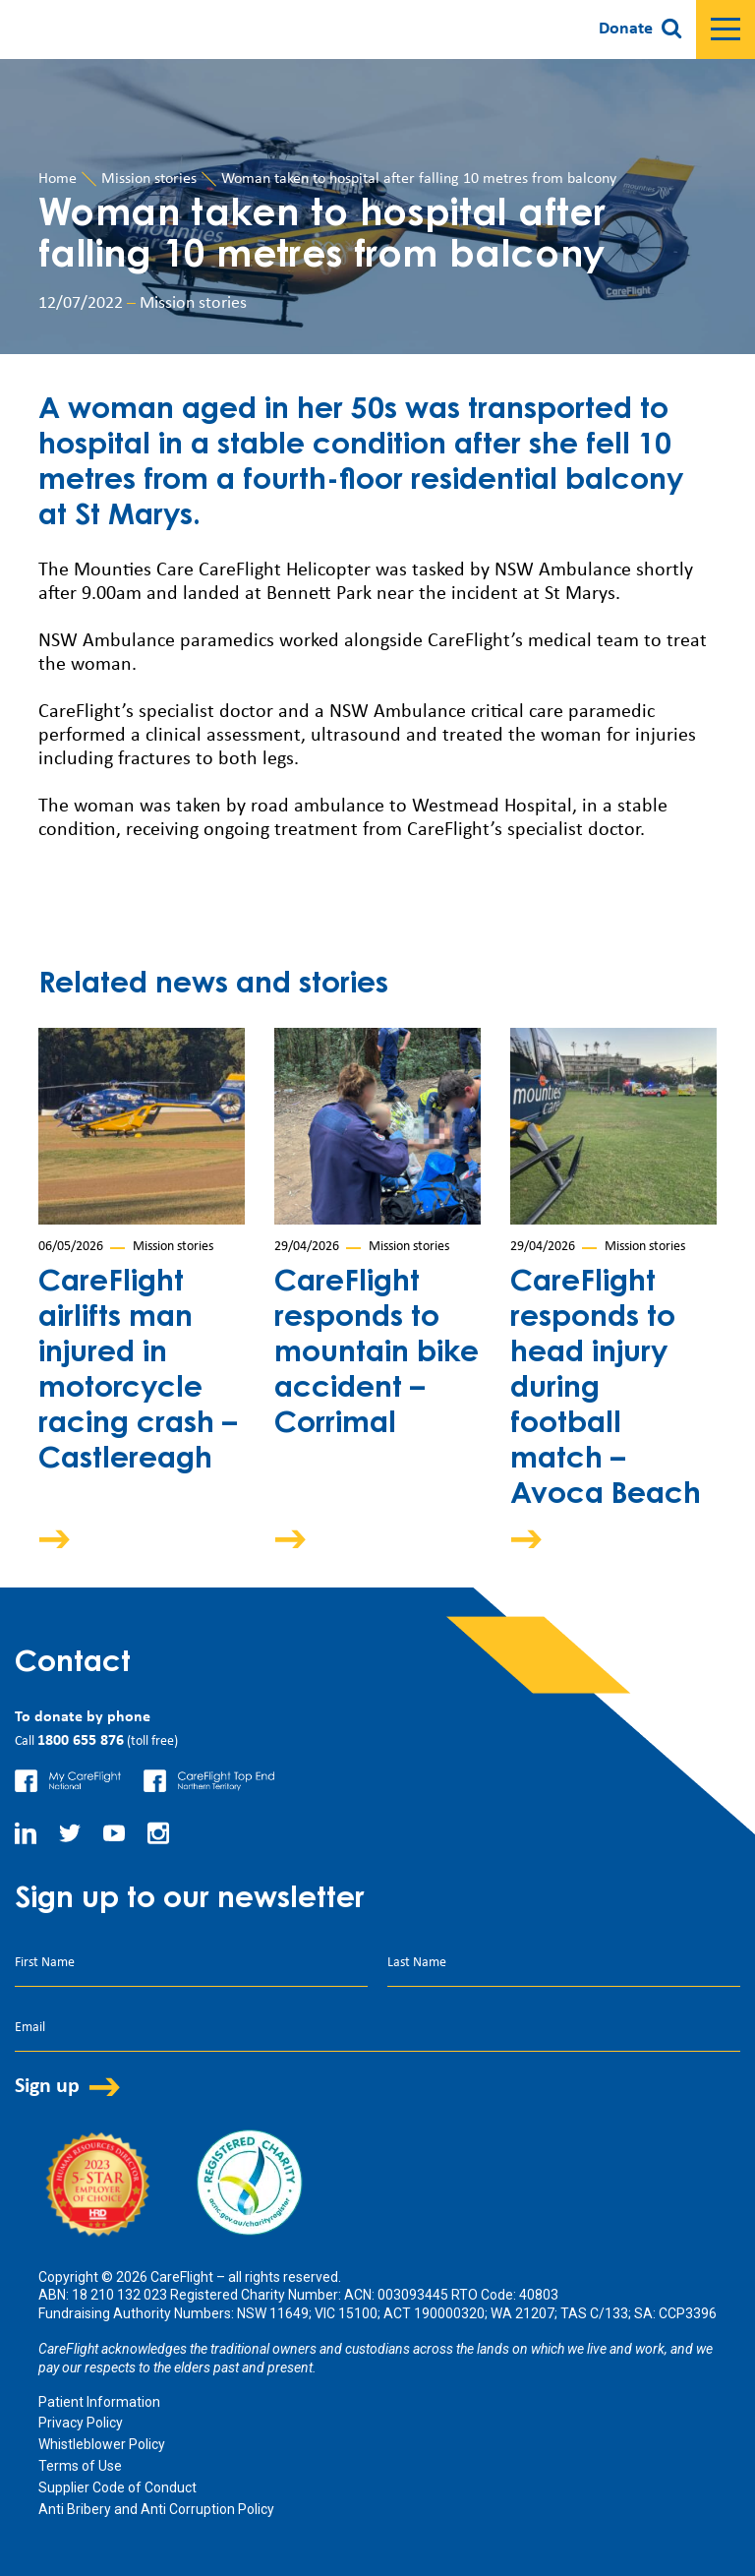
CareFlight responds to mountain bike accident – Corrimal (376, 1354)
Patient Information (99, 2402)
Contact (73, 1664)
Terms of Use (80, 2466)
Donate (626, 29)
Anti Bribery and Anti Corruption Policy (156, 2509)
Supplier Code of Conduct (117, 2487)
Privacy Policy (80, 2422)
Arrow (67, 1538)
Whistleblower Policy (101, 2444)
